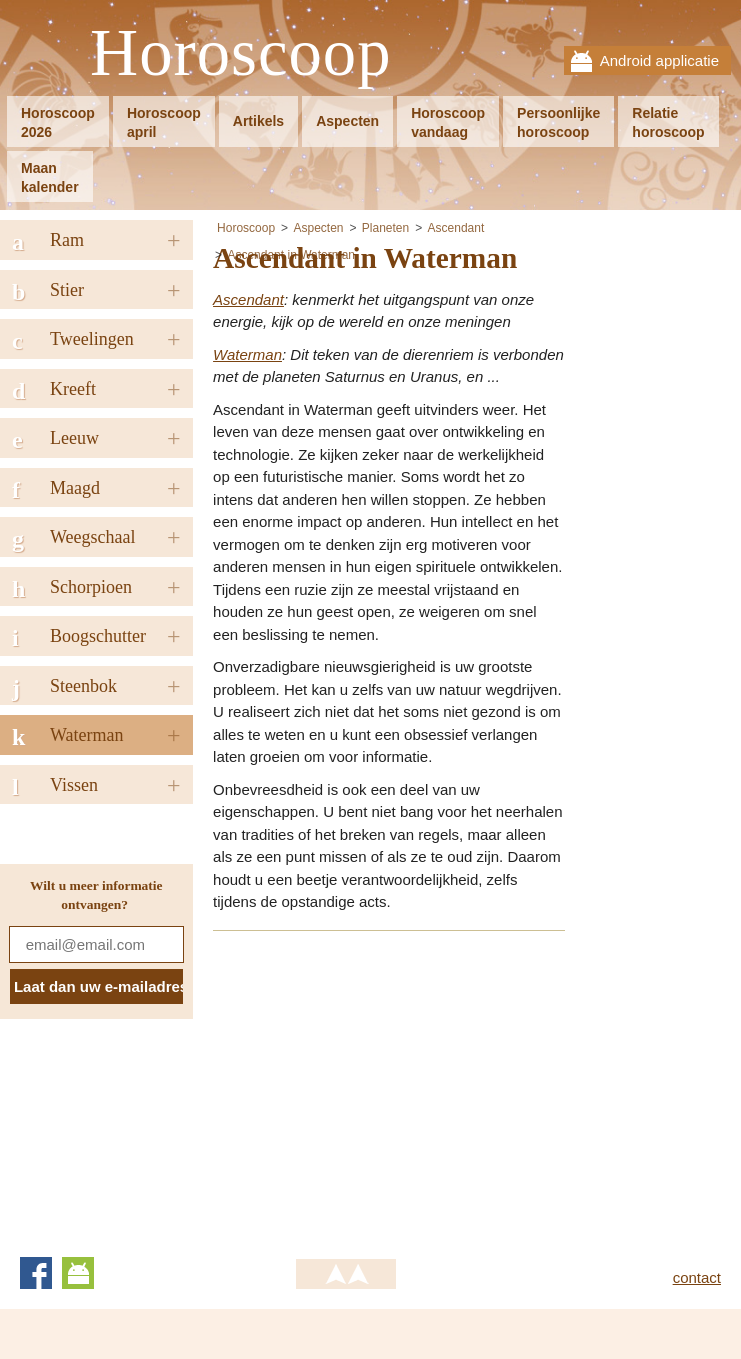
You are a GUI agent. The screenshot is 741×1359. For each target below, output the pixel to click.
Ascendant (456, 228)
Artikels (258, 121)
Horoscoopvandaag (448, 122)
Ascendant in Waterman (291, 255)
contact (697, 1277)
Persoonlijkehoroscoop (558, 122)
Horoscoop (241, 53)
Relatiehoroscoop (668, 122)
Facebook (36, 1273)
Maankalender (50, 177)
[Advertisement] (381, 1088)
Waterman (247, 354)
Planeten (385, 228)
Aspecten (347, 121)
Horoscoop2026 (58, 122)
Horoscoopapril (164, 122)
